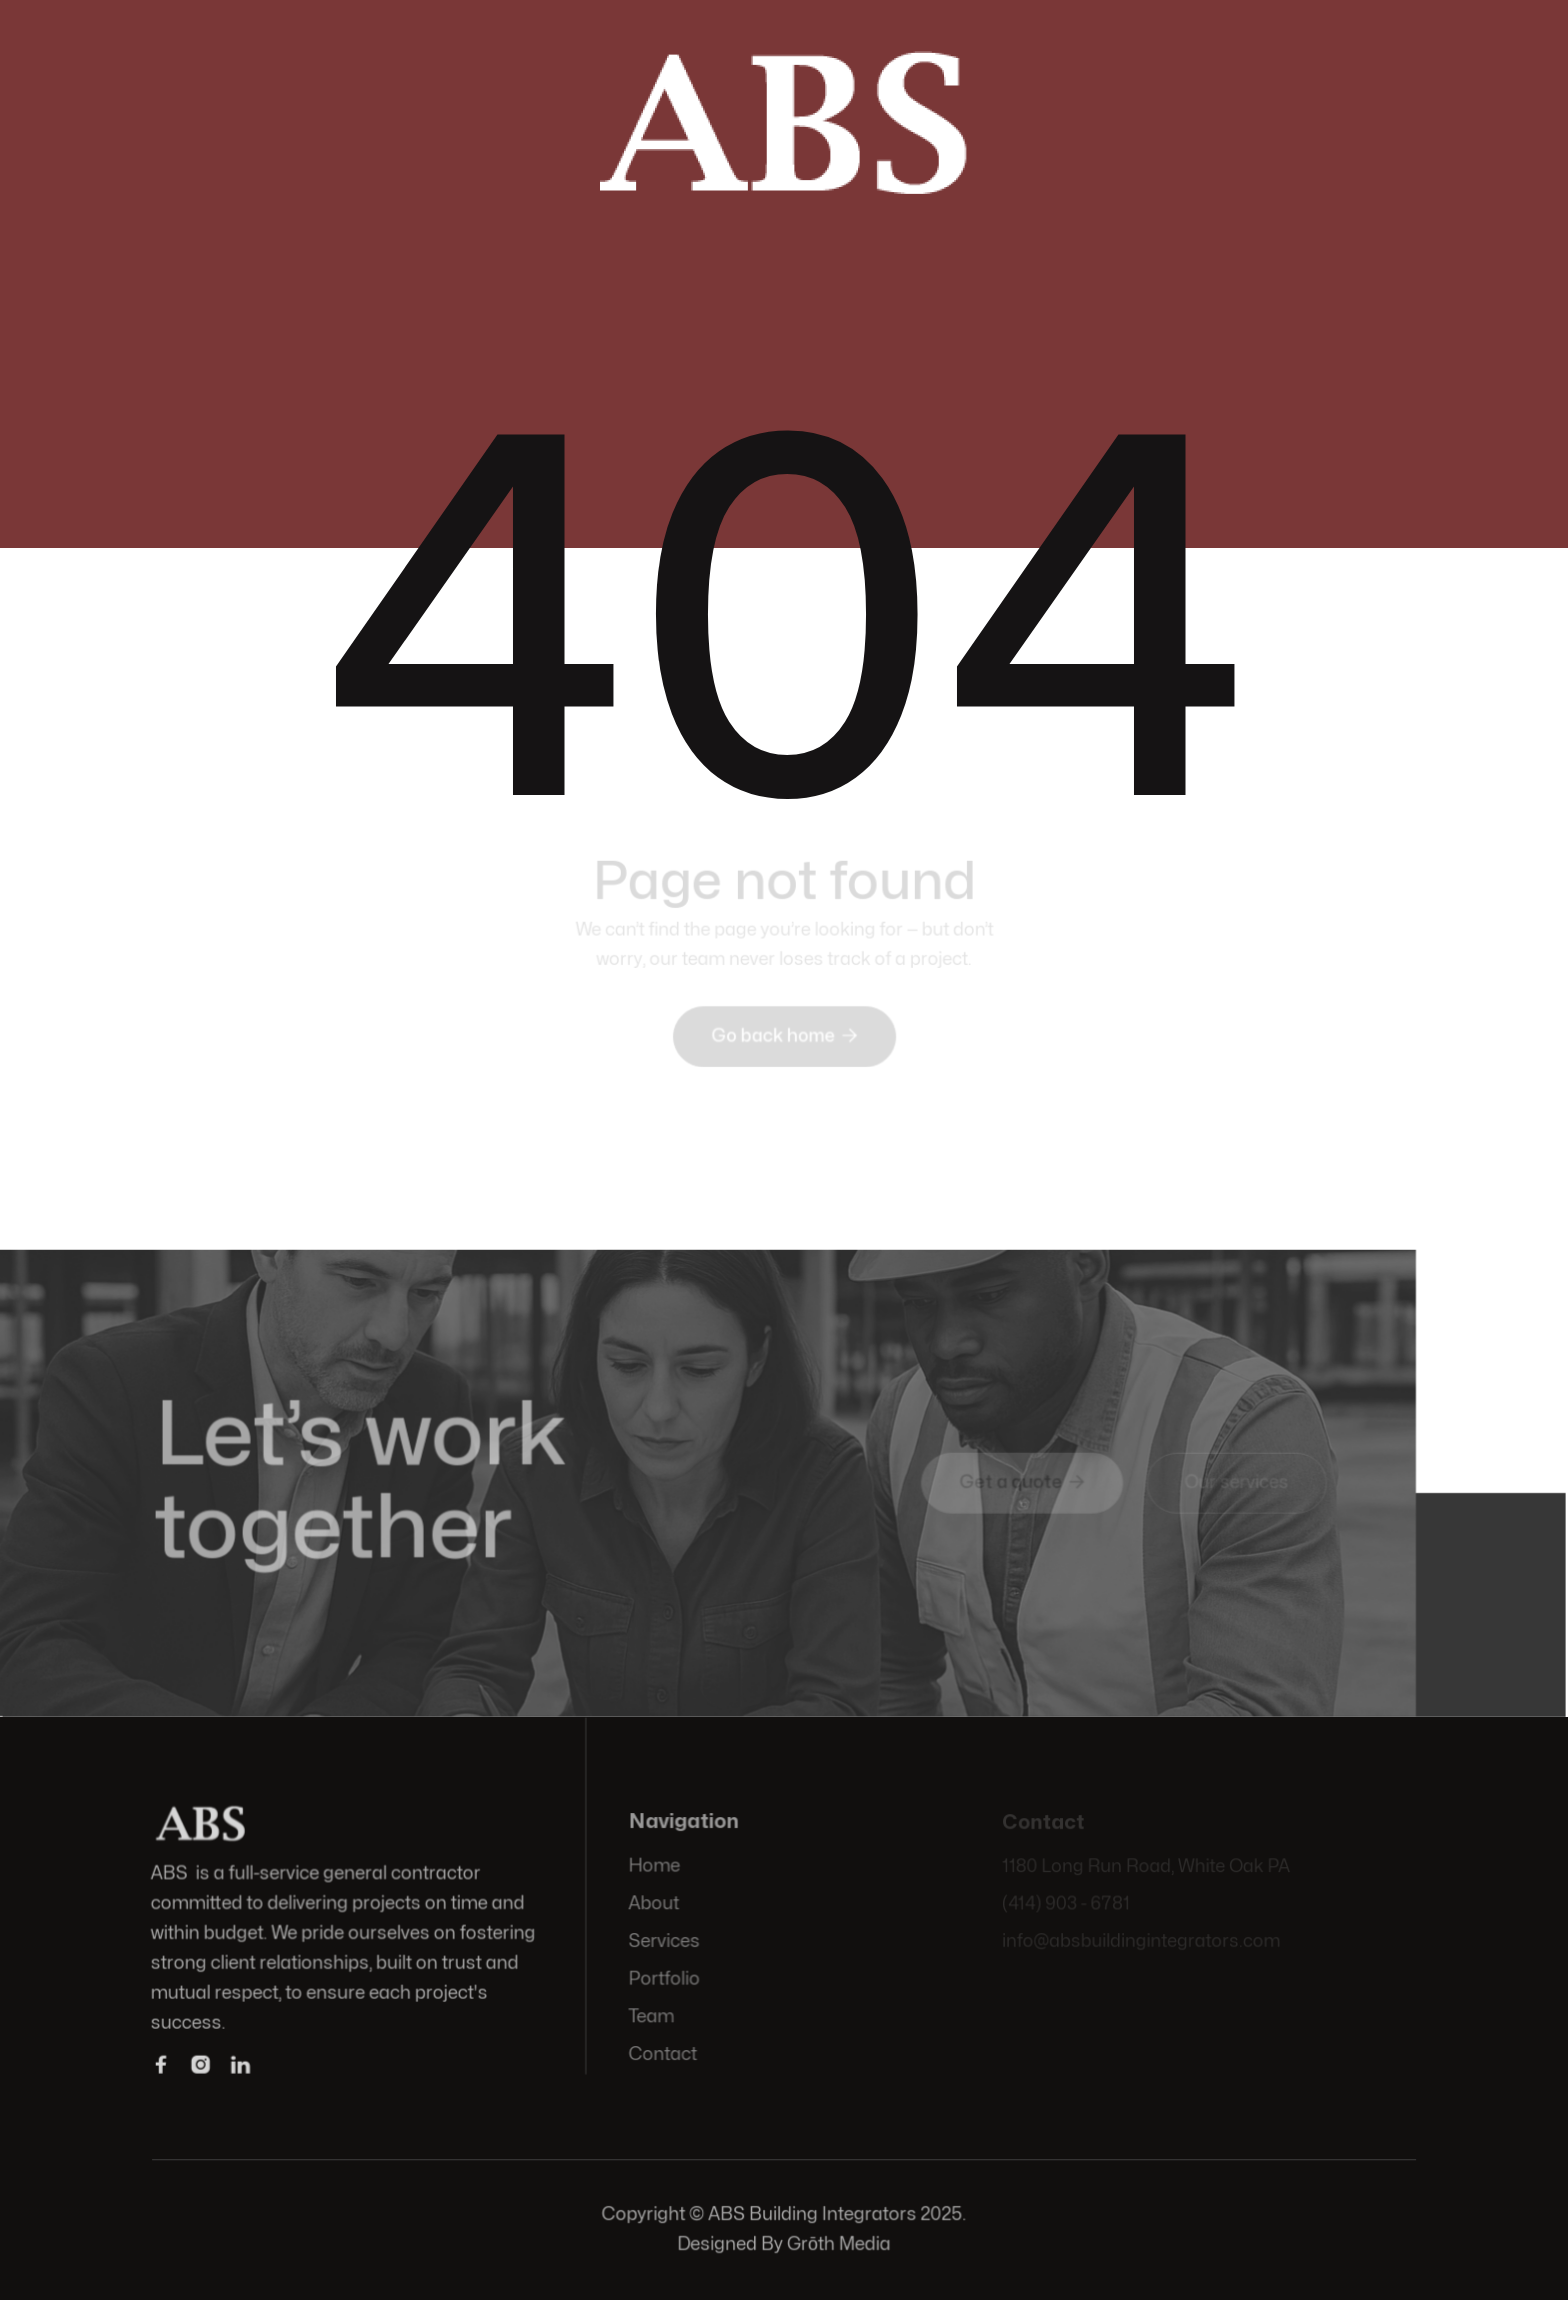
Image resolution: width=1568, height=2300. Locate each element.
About (655, 1904)
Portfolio (665, 1978)
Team (652, 2016)
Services (665, 1941)
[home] (784, 118)
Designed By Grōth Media (784, 2244)
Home (655, 1866)
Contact (664, 2053)
